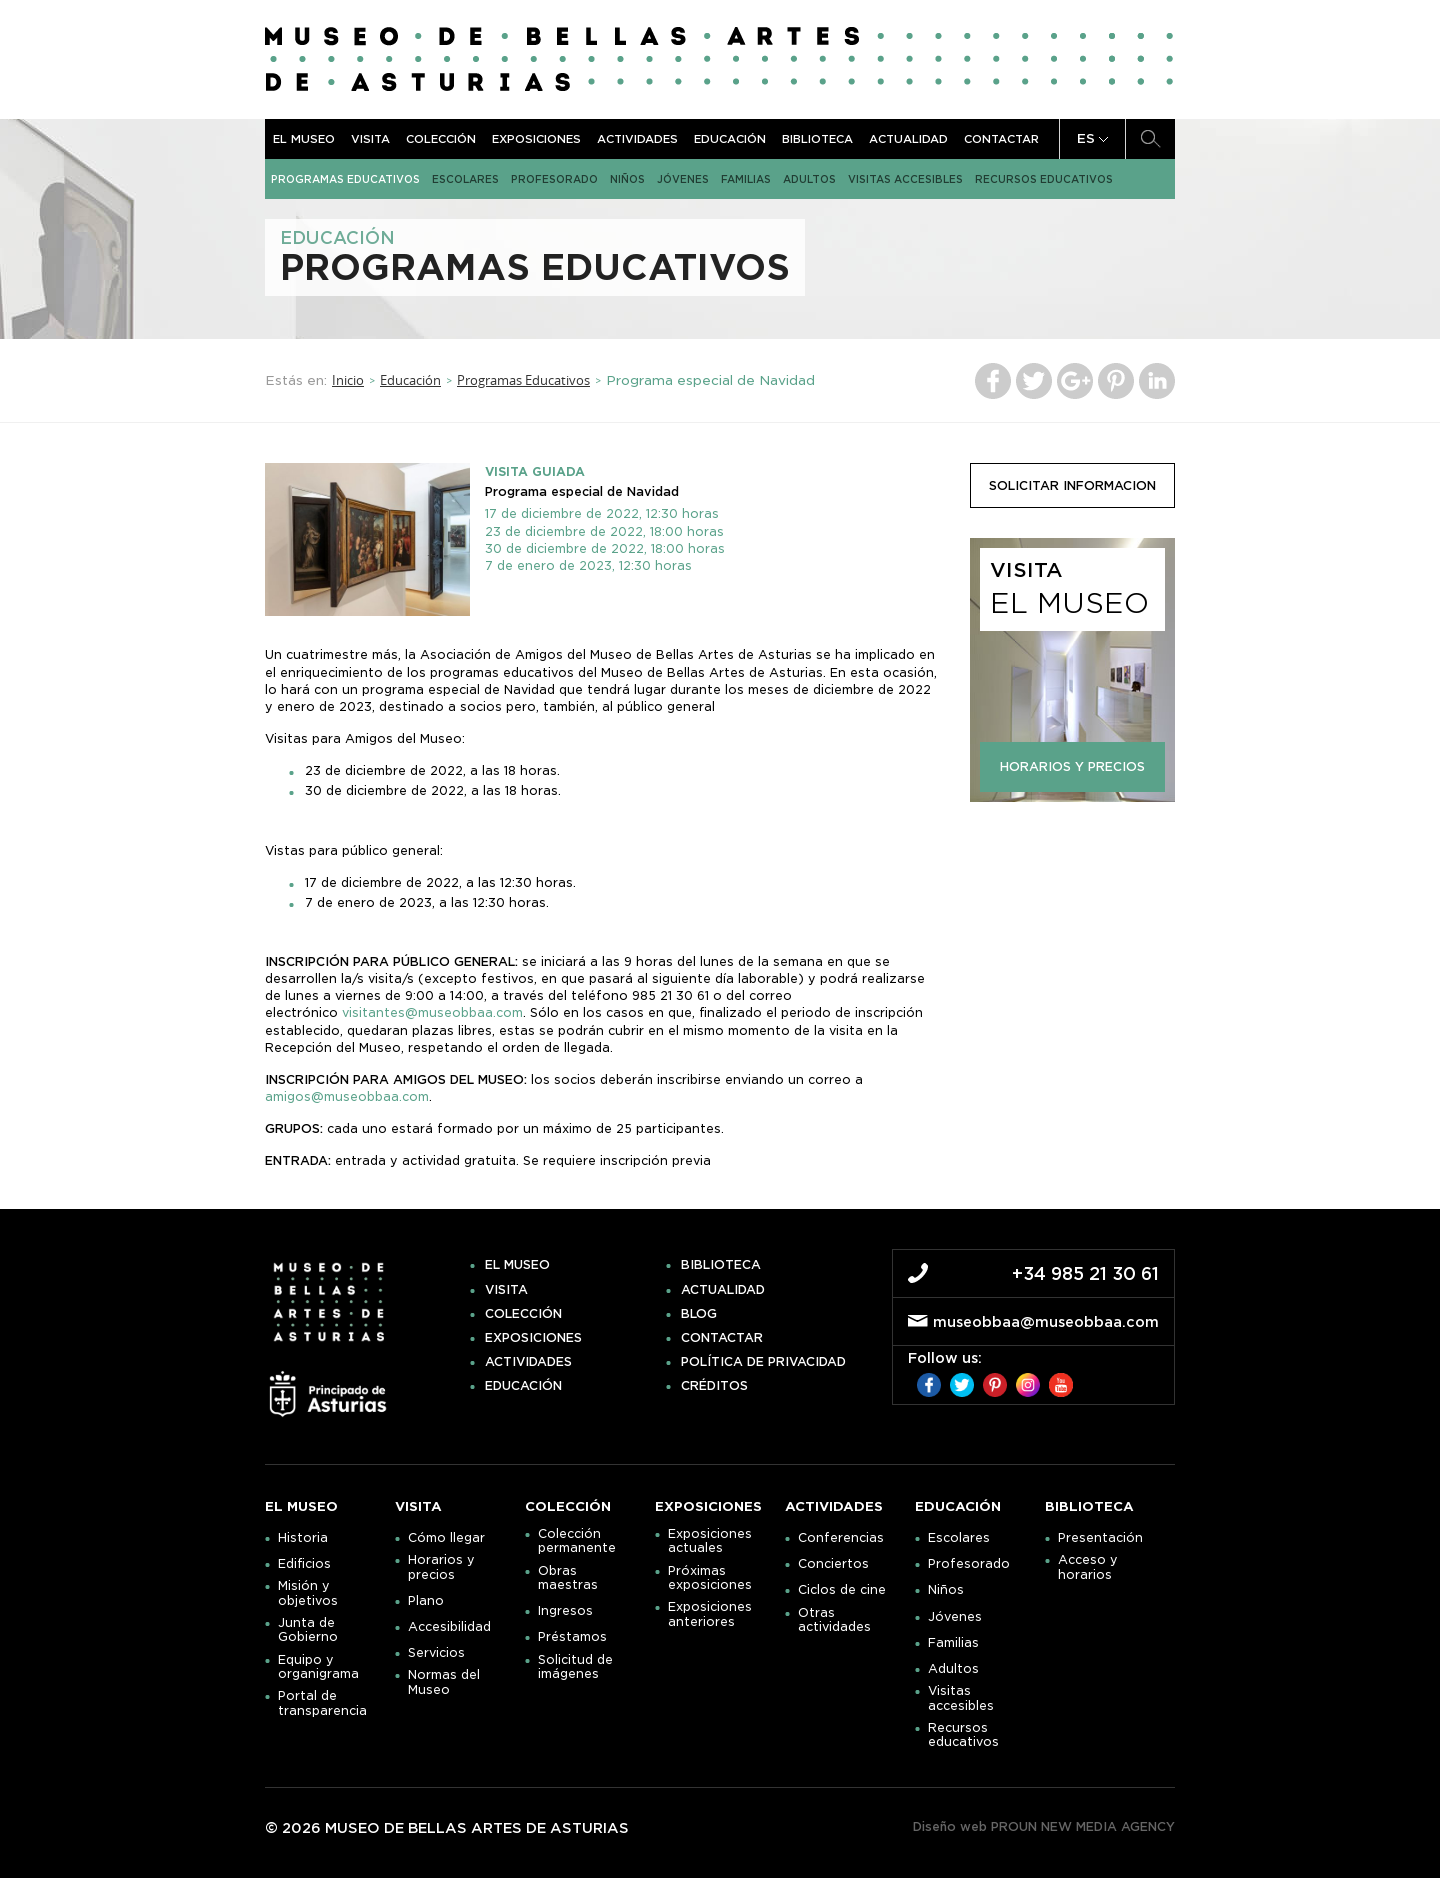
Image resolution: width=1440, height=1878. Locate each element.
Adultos (809, 179)
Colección (441, 139)
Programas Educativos (345, 179)
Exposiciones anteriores (710, 1614)
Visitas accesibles (905, 179)
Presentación (1100, 1538)
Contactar (1001, 139)
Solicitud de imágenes (575, 1667)
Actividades (637, 139)
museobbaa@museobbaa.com (1046, 1322)
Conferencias (841, 1538)
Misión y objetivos (308, 1593)
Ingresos (565, 1611)
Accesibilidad (449, 1627)
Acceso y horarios (1088, 1567)
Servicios (436, 1653)
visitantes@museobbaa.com (432, 1012)
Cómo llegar (446, 1538)
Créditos (714, 1386)
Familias (746, 179)
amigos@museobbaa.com (347, 1096)
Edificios (304, 1564)
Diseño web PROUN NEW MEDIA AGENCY (1044, 1826)
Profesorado (554, 179)
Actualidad (908, 139)
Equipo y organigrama (318, 1667)
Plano (426, 1601)
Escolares (465, 179)
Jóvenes (683, 179)
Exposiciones (536, 139)
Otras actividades (834, 1620)
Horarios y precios (441, 1567)
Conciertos (833, 1564)
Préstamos (572, 1637)
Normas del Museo (444, 1682)
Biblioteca (817, 139)
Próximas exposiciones (710, 1578)
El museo (304, 139)
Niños (627, 179)
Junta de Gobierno (308, 1630)
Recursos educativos (1044, 179)
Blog (699, 1314)
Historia (303, 1538)
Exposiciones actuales (710, 1541)
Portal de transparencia (322, 1703)
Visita (370, 139)
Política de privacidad (763, 1362)
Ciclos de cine (842, 1590)
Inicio (348, 380)
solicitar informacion (1072, 485)
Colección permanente (577, 1541)
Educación (730, 139)
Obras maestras (568, 1578)
